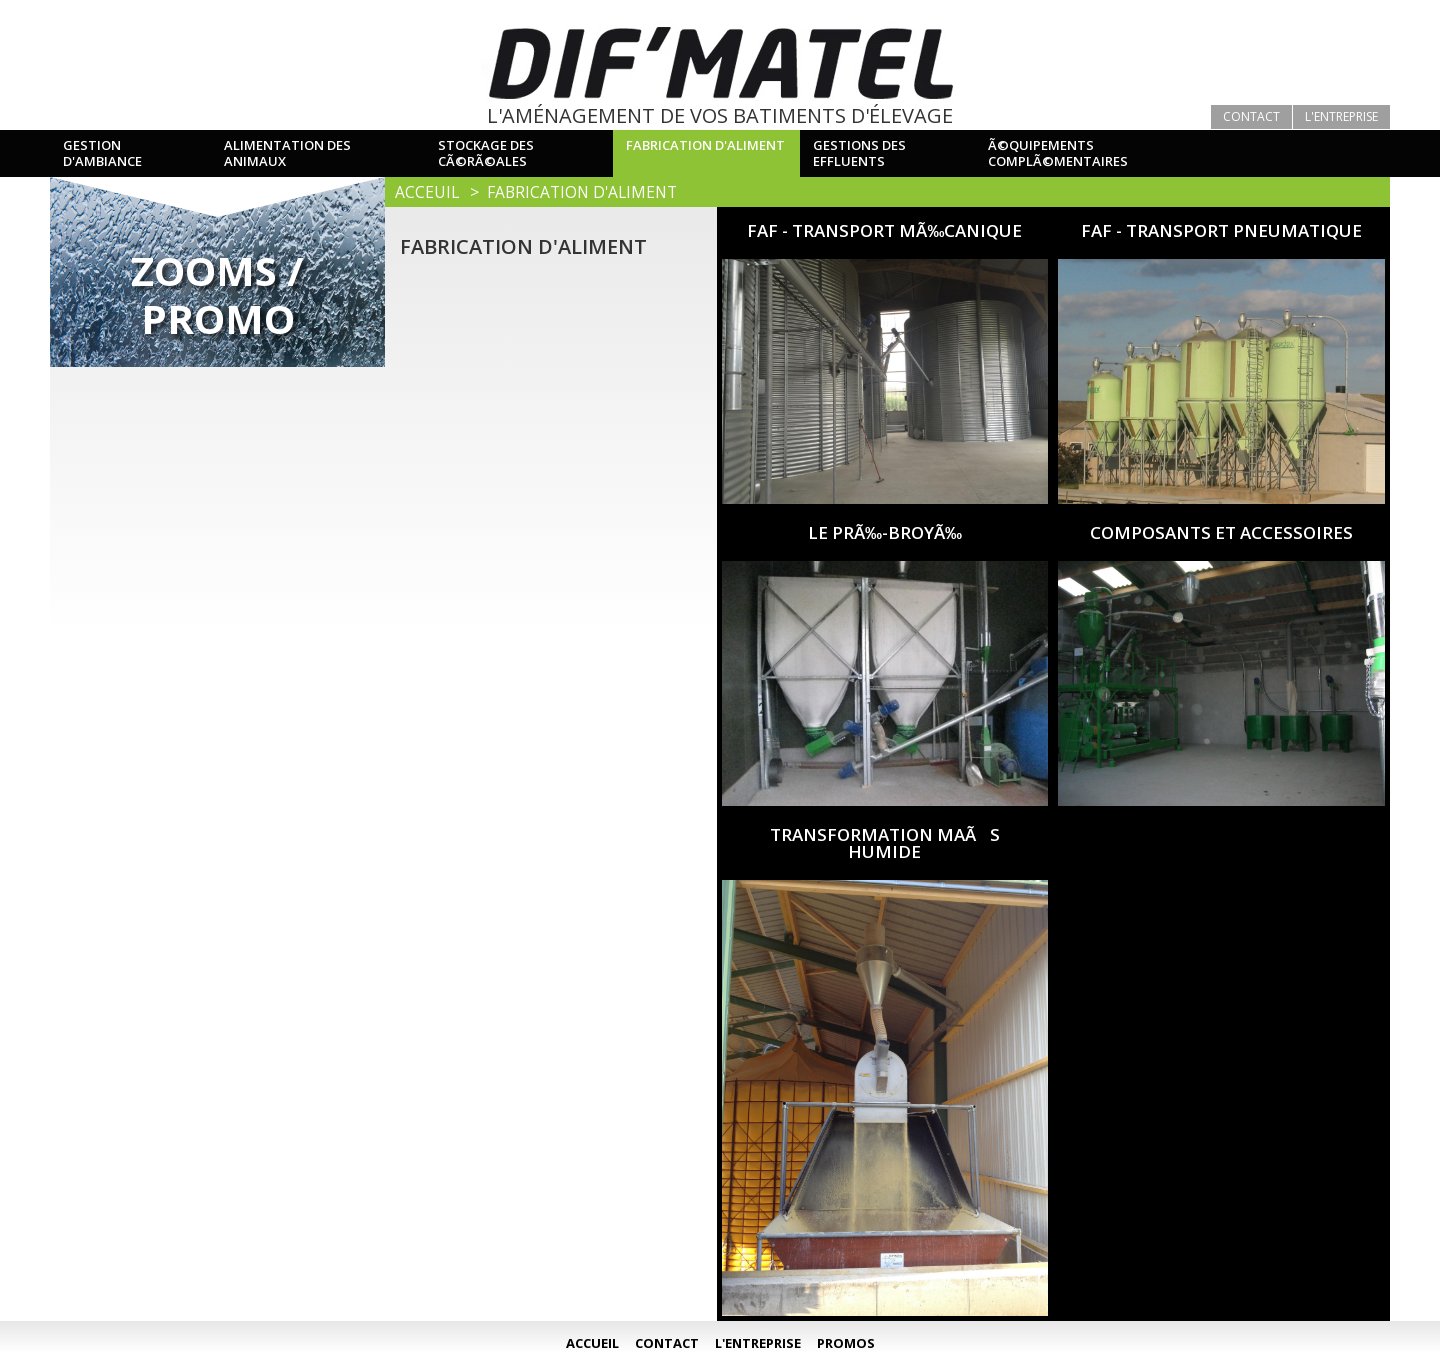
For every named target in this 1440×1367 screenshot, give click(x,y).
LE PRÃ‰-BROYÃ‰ (885, 532)
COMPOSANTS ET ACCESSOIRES (1221, 532)
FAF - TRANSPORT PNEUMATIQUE (1221, 230)
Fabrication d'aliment (582, 192)
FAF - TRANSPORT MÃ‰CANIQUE (884, 230)
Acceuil (427, 192)
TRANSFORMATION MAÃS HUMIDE (885, 843)
